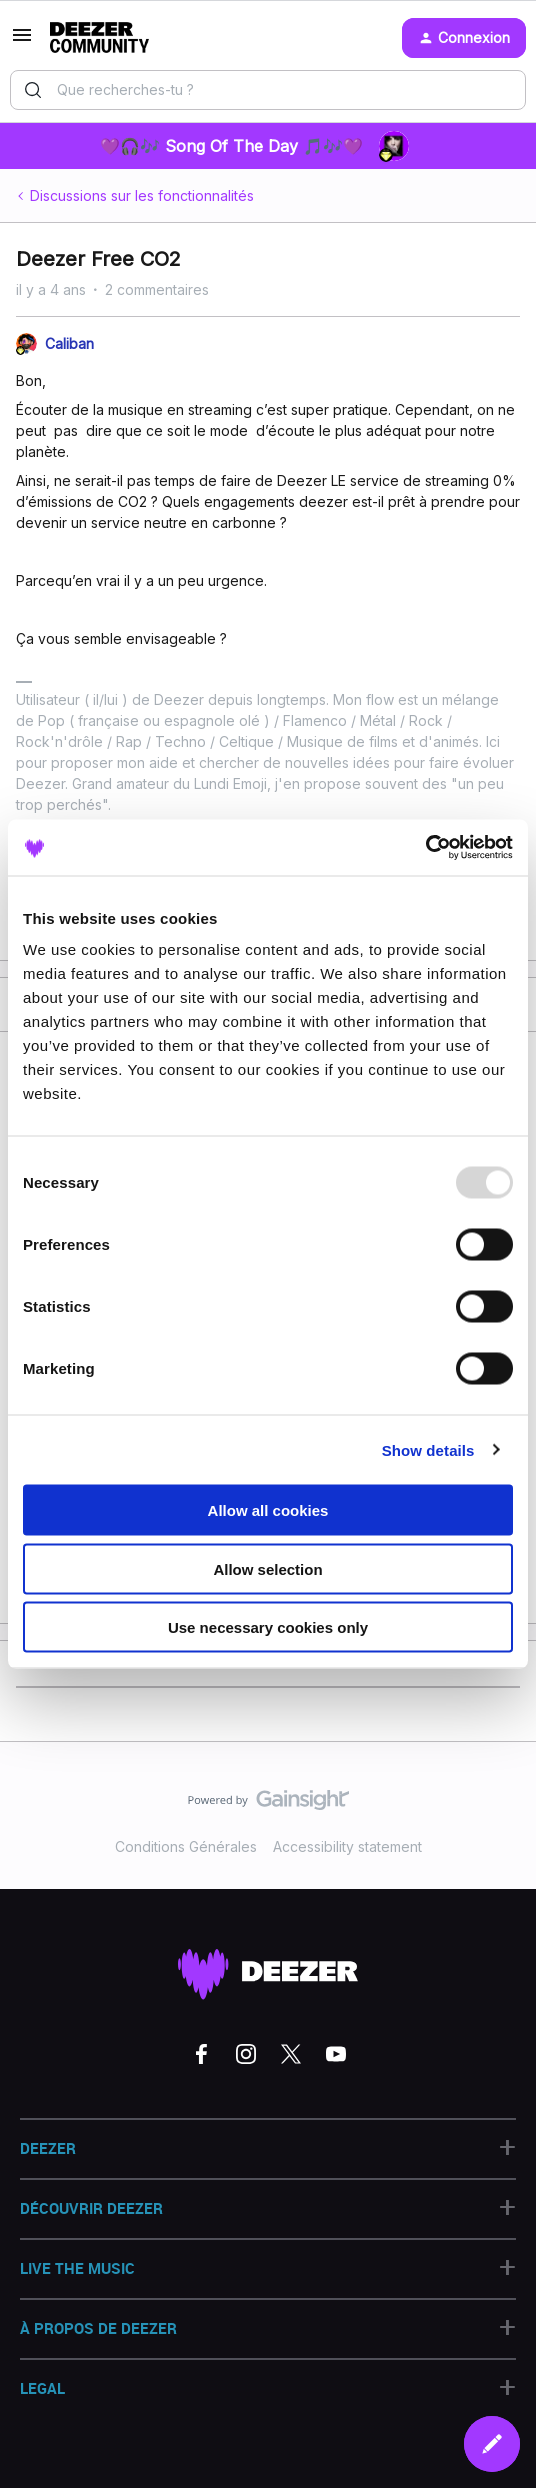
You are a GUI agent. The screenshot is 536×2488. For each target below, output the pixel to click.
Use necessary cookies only (268, 1627)
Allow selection (267, 1568)
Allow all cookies (268, 1510)
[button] (22, 41)
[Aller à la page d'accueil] (99, 38)
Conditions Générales (186, 1846)
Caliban (69, 343)
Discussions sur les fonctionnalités (142, 195)
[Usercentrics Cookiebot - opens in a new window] (425, 848)
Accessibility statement (347, 1846)
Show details (428, 1449)
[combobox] (268, 90)
